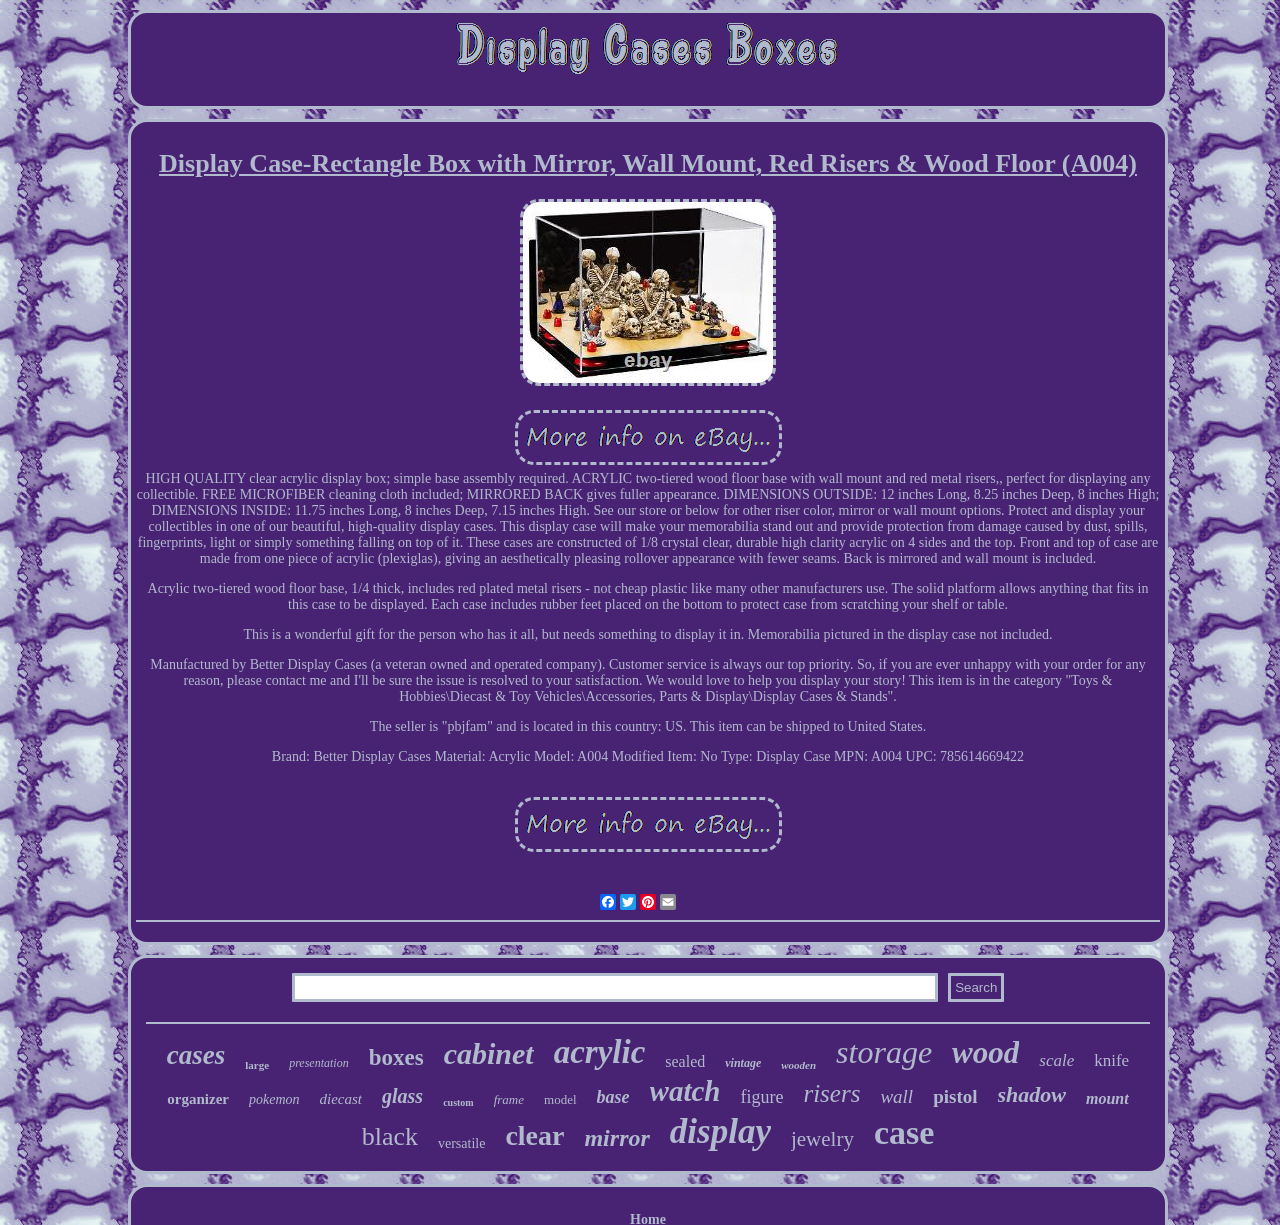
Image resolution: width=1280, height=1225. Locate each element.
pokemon (274, 1099)
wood (985, 1052)
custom (458, 1102)
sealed (685, 1061)
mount (1107, 1098)
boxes (396, 1057)
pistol (955, 1096)
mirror (616, 1138)
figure (761, 1097)
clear (534, 1135)
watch (685, 1091)
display (720, 1131)
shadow (1032, 1094)
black (390, 1136)
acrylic (600, 1052)
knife (1111, 1060)
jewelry (822, 1139)
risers (831, 1093)
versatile (461, 1143)
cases (196, 1055)
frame (509, 1099)
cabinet (489, 1053)
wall (896, 1096)
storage (884, 1052)
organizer (198, 1099)
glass (402, 1096)
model (560, 1099)
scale (1056, 1060)
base (613, 1097)
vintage (743, 1063)
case (904, 1132)
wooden (798, 1065)
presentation (319, 1063)
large (257, 1065)
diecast (341, 1099)
